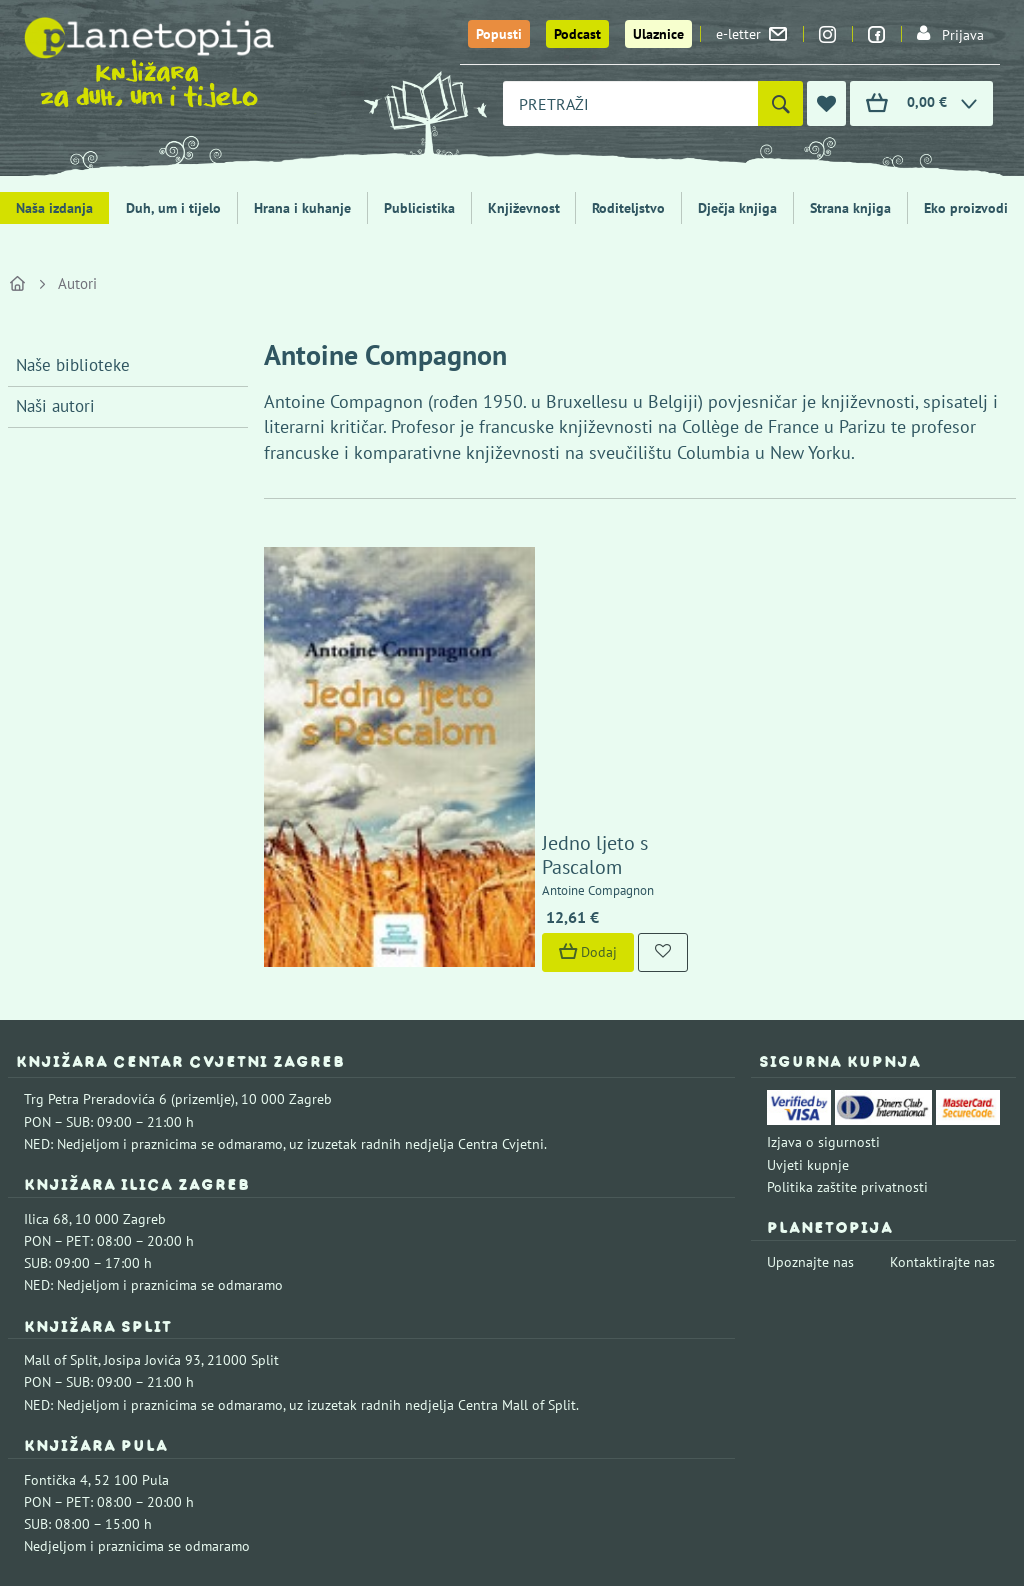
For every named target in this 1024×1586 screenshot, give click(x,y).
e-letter (751, 34)
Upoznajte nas (810, 1054)
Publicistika (419, 208)
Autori (77, 283)
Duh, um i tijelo (173, 208)
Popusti (499, 34)
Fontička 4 (56, 1271)
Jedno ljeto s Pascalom (515, 659)
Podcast (577, 34)
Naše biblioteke (73, 365)
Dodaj (466, 744)
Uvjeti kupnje (808, 956)
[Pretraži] (780, 103)
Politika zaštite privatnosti (847, 979)
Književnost (524, 208)
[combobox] (630, 103)
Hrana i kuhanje (302, 208)
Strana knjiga (850, 208)
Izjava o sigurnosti (823, 934)
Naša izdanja (54, 208)
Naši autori (55, 406)
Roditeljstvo (628, 208)
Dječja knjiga (737, 208)
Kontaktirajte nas (942, 1054)
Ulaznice (658, 34)
